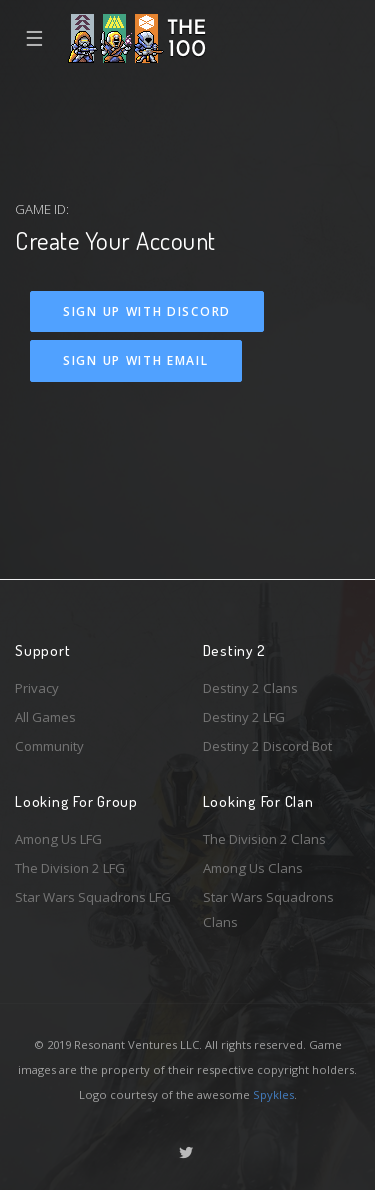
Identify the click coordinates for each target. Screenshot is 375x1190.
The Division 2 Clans (264, 839)
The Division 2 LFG (70, 868)
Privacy (37, 688)
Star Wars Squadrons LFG (93, 897)
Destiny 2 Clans (250, 688)
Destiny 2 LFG (244, 717)
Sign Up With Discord (147, 311)
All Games (45, 717)
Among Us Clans (253, 868)
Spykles (273, 1094)
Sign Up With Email (136, 360)
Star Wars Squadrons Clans (268, 909)
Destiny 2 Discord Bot (267, 746)
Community (49, 746)
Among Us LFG (58, 839)
